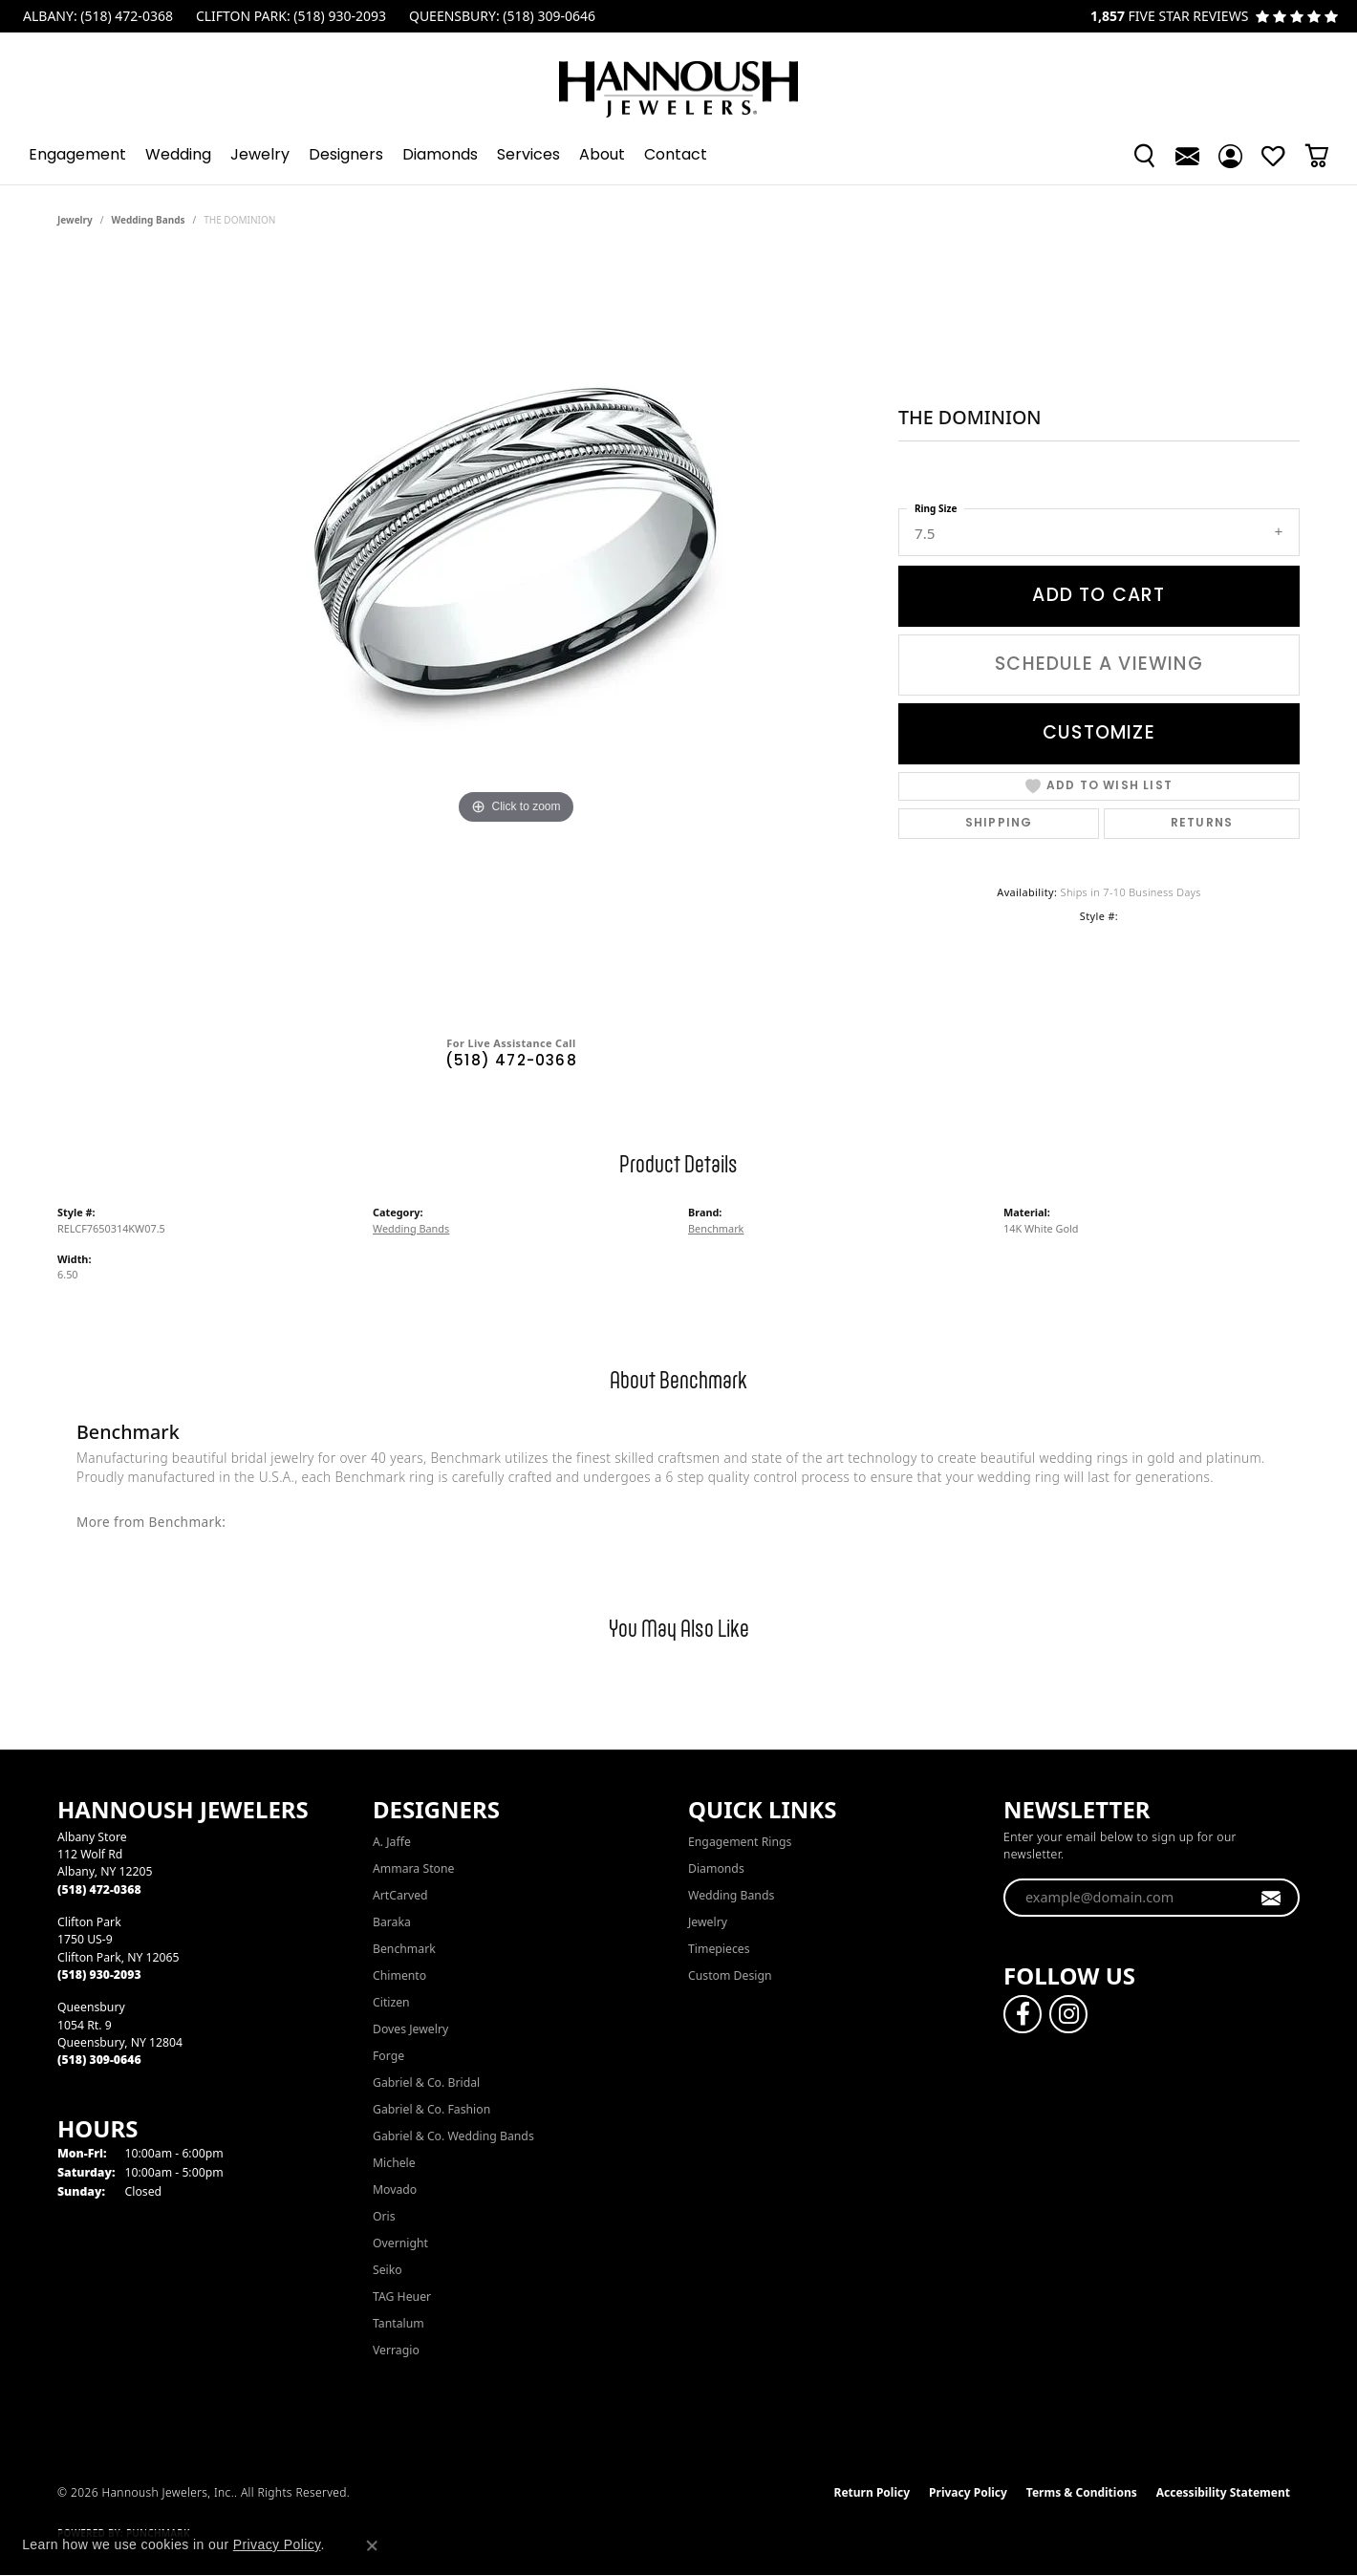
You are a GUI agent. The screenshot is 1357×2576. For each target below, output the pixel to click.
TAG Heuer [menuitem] (402, 2296)
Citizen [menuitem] (391, 2002)
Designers (346, 155)
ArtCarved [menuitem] (400, 1895)
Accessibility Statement (1223, 2492)
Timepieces (719, 1949)
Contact (675, 155)
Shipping (999, 823)
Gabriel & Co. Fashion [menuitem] (431, 2109)
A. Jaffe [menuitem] (392, 1842)
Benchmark (715, 1228)
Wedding (178, 155)
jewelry (75, 219)
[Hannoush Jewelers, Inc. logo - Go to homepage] (678, 79)
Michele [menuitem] (394, 2163)
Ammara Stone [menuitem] (413, 1868)
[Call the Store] (99, 1889)
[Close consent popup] (371, 2545)
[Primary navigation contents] (678, 155)
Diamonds (440, 155)
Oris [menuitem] (384, 2216)
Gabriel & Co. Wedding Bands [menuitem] (453, 2136)
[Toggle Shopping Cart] (1316, 155)
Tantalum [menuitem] (398, 2323)
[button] (1144, 155)
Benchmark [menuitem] (404, 1949)
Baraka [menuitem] (392, 1922)
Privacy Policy (968, 2492)
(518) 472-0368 (511, 1062)
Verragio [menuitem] (396, 2350)
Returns (1202, 823)
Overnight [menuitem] (400, 2243)
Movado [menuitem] (395, 2189)
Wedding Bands (148, 219)
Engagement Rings (739, 1842)
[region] (516, 638)
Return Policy (872, 2492)
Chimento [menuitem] (399, 1975)
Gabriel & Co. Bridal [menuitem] (426, 2082)
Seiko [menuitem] (387, 2270)
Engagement (77, 155)
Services (528, 155)
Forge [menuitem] (388, 2056)
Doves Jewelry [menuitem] (410, 2029)
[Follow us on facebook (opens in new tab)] (1022, 2014)
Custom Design (730, 1975)
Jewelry (260, 155)
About (602, 155)
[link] (96, 16)
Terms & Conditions (1081, 2492)
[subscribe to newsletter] (1271, 1897)
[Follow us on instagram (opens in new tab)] (1068, 2014)
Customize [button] (1099, 734)
